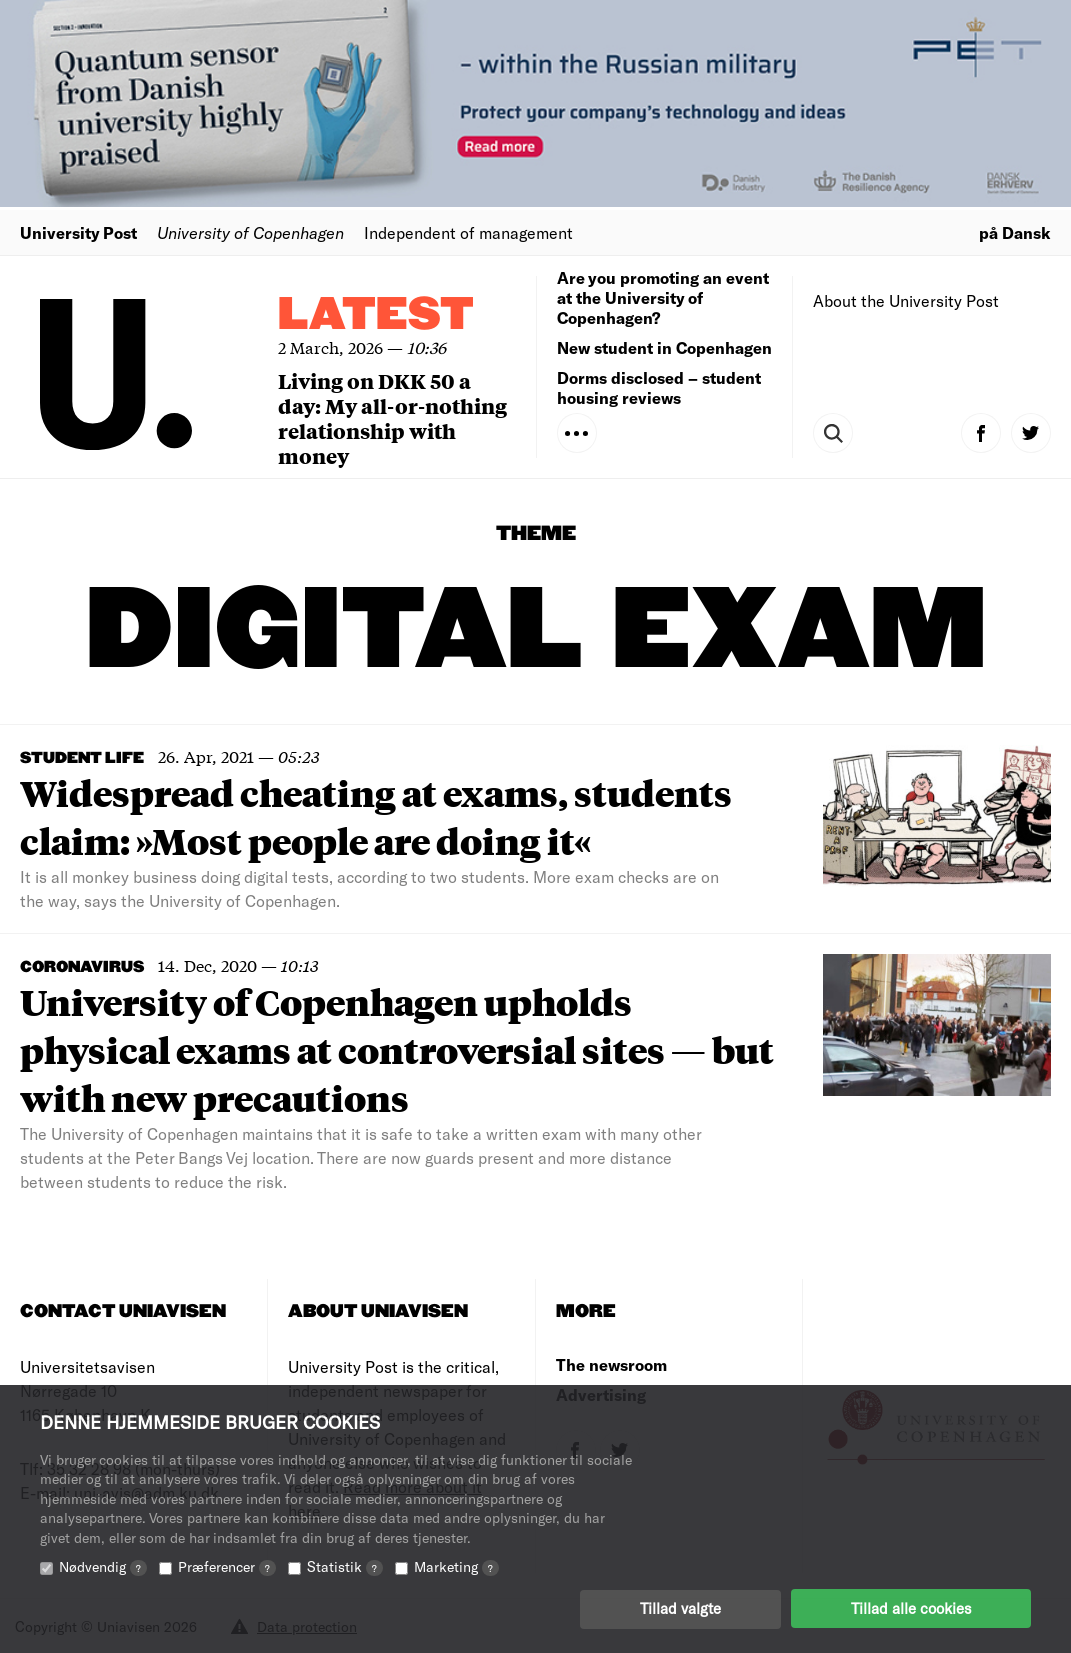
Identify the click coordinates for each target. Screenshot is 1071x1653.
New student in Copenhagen (664, 347)
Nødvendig (103, 1565)
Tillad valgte (680, 1608)
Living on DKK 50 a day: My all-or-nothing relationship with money (392, 418)
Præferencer (227, 1565)
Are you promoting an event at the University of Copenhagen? (663, 297)
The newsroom (611, 1364)
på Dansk (1015, 232)
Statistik (345, 1565)
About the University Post (906, 300)
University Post (78, 232)
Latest (376, 315)
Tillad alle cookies (911, 1608)
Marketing (456, 1565)
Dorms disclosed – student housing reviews (659, 387)
